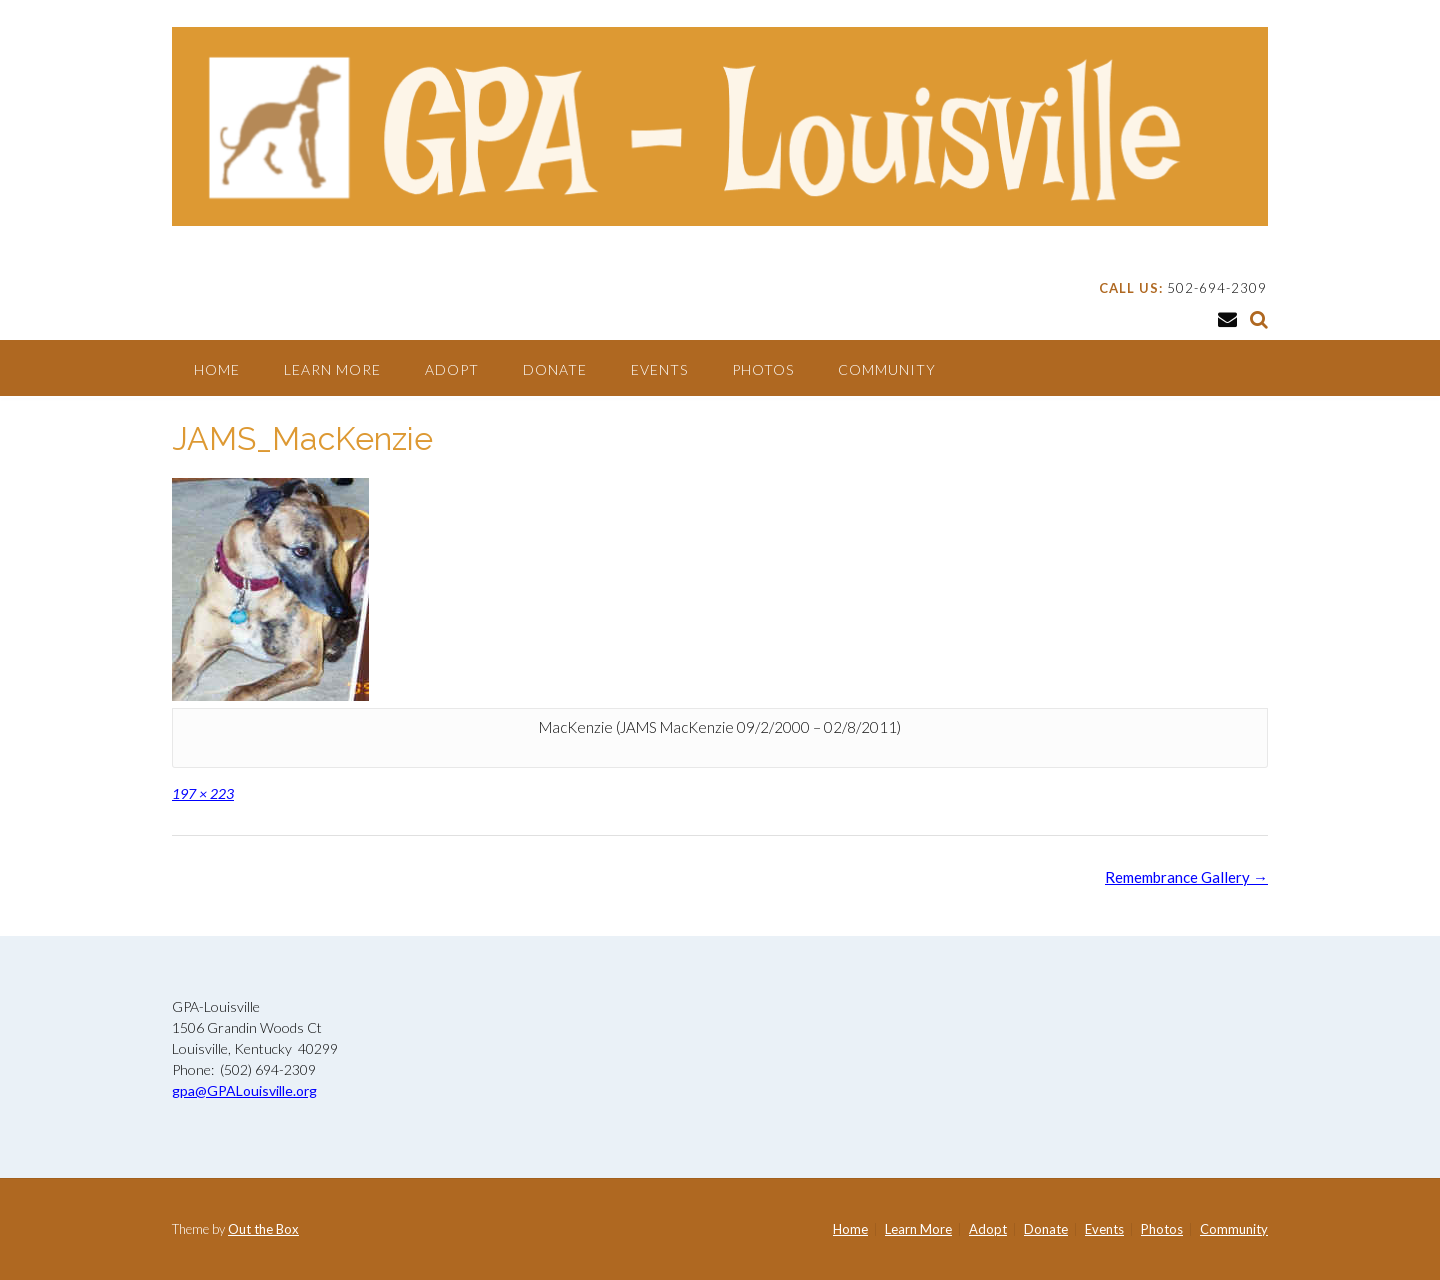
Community (887, 369)
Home (217, 369)
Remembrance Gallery (1186, 877)
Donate (555, 369)
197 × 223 (203, 793)
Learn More (332, 369)
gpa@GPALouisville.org (244, 1090)
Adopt (452, 369)
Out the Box (263, 1229)
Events (659, 369)
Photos (763, 369)
